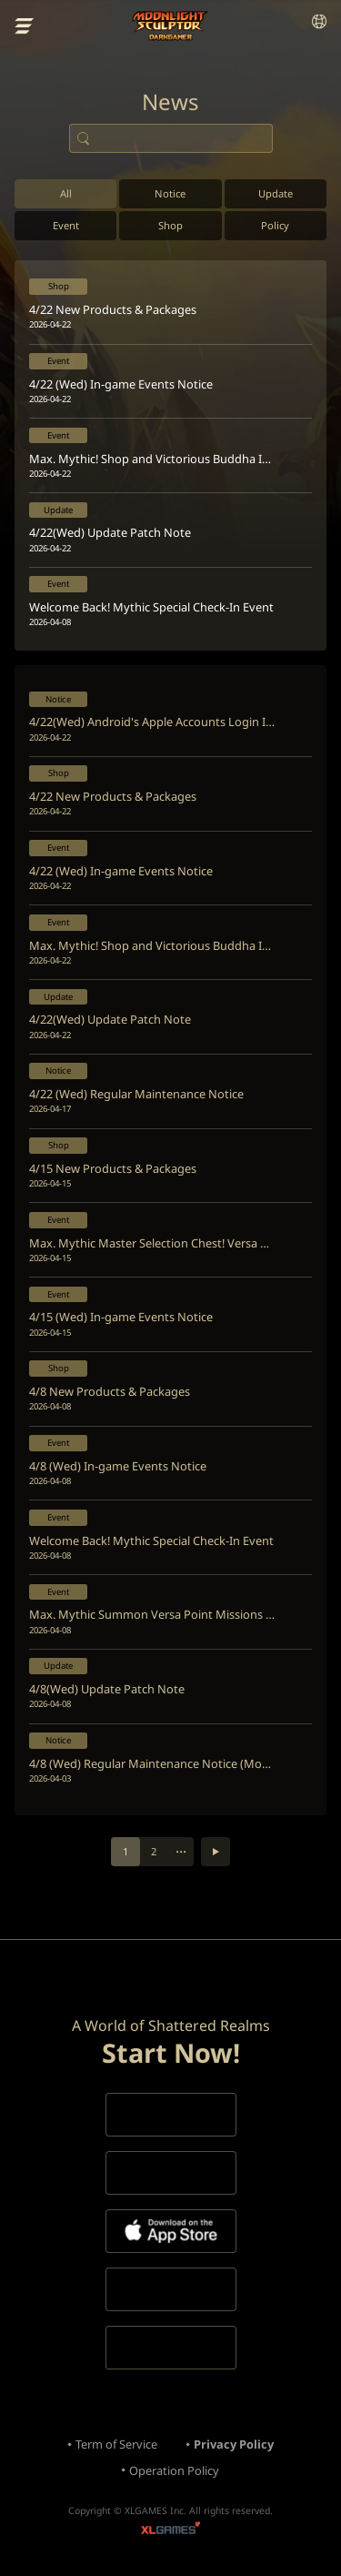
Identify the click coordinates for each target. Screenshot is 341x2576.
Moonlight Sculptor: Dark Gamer (170, 26)
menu (25, 26)
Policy (275, 225)
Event (66, 225)
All (66, 193)
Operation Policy (174, 2470)
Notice (170, 193)
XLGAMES (170, 2530)
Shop (170, 225)
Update (275, 193)
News (170, 101)
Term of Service (116, 2444)
